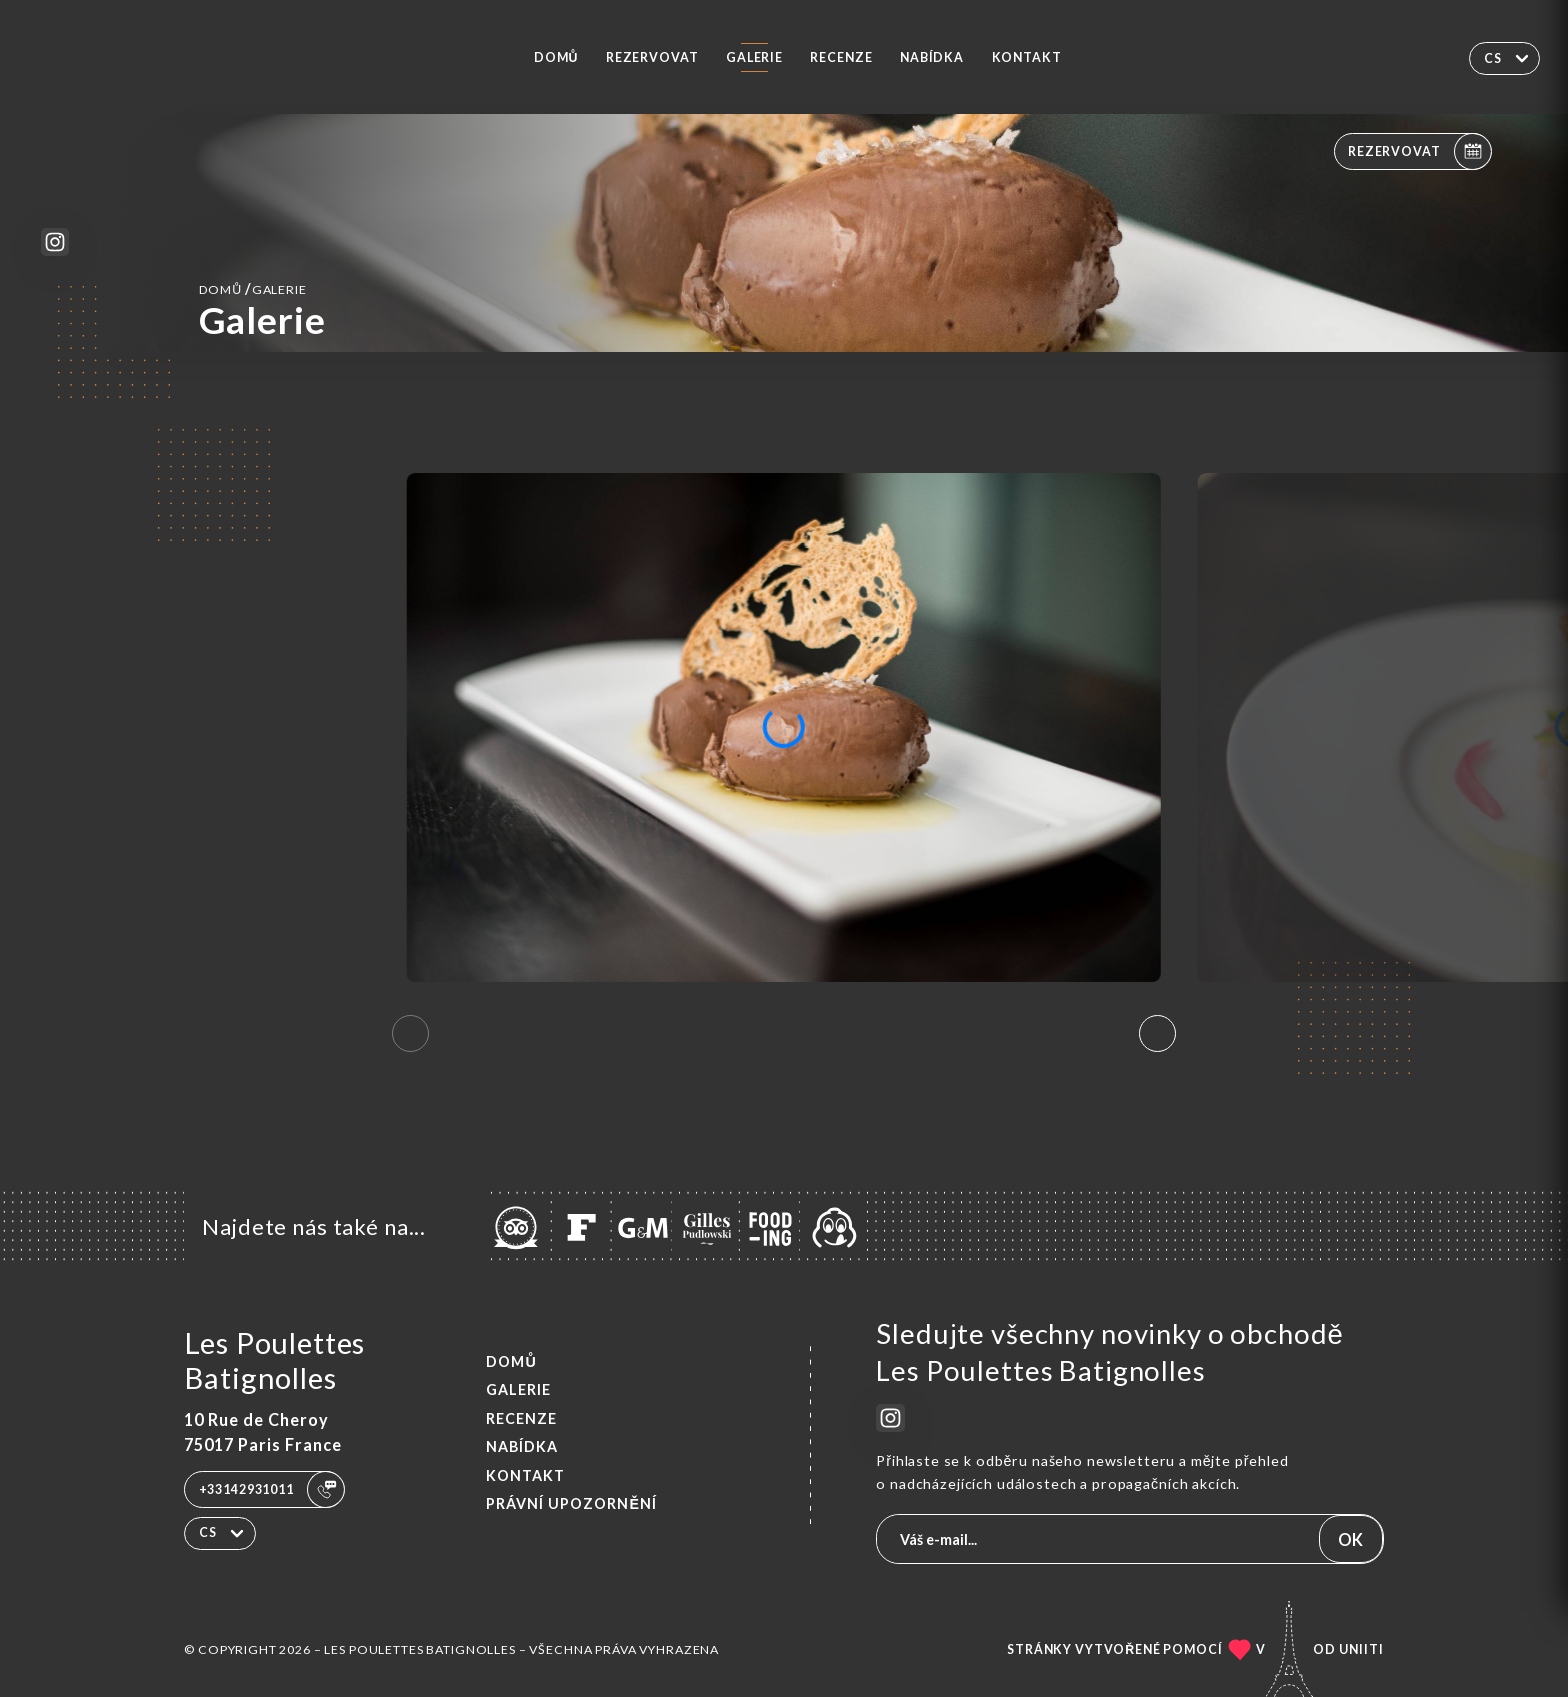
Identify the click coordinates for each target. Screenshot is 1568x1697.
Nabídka (932, 57)
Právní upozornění (571, 1503)
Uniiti (1361, 1649)
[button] (1157, 1034)
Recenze (841, 57)
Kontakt (1027, 57)
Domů (556, 57)
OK (1350, 1539)
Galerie (754, 57)
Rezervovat (652, 57)
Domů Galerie (253, 288)
